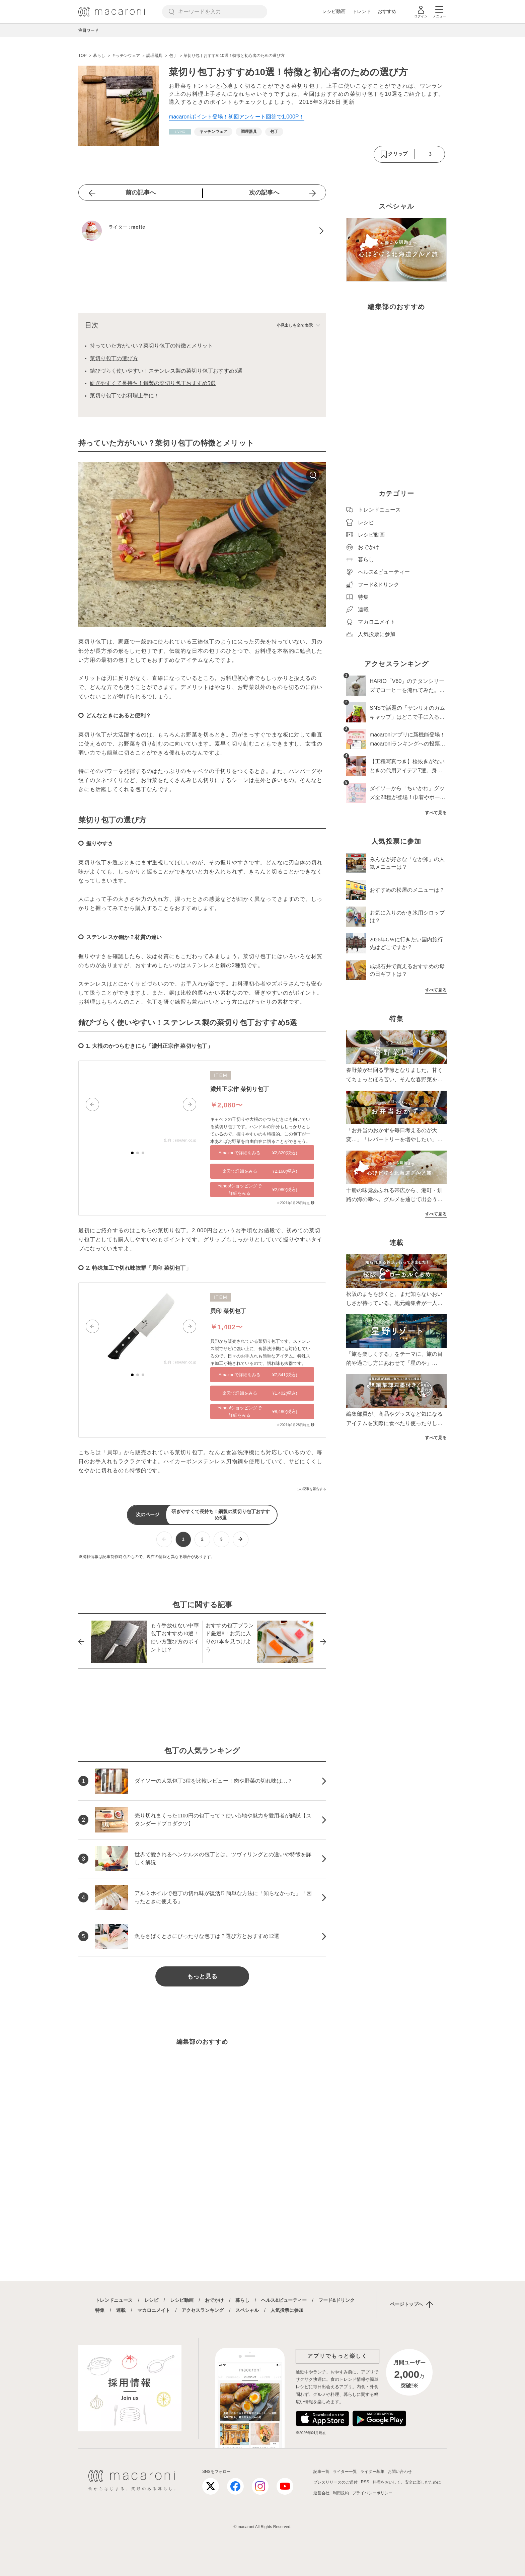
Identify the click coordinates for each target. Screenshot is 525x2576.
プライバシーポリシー (372, 2493)
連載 (121, 2310)
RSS (365, 2482)
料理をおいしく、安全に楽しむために (407, 2482)
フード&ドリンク (336, 2300)
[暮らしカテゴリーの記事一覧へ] (180, 132)
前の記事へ (141, 192)
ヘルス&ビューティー (284, 2300)
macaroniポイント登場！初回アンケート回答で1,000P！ (236, 117)
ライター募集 (372, 2471)
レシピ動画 (334, 11)
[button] (92, 1104)
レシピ (151, 2300)
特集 (99, 2310)
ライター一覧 (345, 2471)
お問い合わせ (400, 2471)
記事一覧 (321, 2471)
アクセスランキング (202, 2310)
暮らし (242, 2300)
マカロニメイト (153, 2310)
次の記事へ (264, 192)
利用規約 (341, 2493)
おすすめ (387, 11)
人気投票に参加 (287, 2310)
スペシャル (247, 2310)
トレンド (361, 11)
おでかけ (214, 2300)
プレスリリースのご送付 (335, 2482)
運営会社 (321, 2493)
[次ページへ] (240, 1539)
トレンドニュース (114, 2300)
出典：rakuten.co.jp (180, 1140)
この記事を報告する (311, 1489)
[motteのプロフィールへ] (202, 230)
